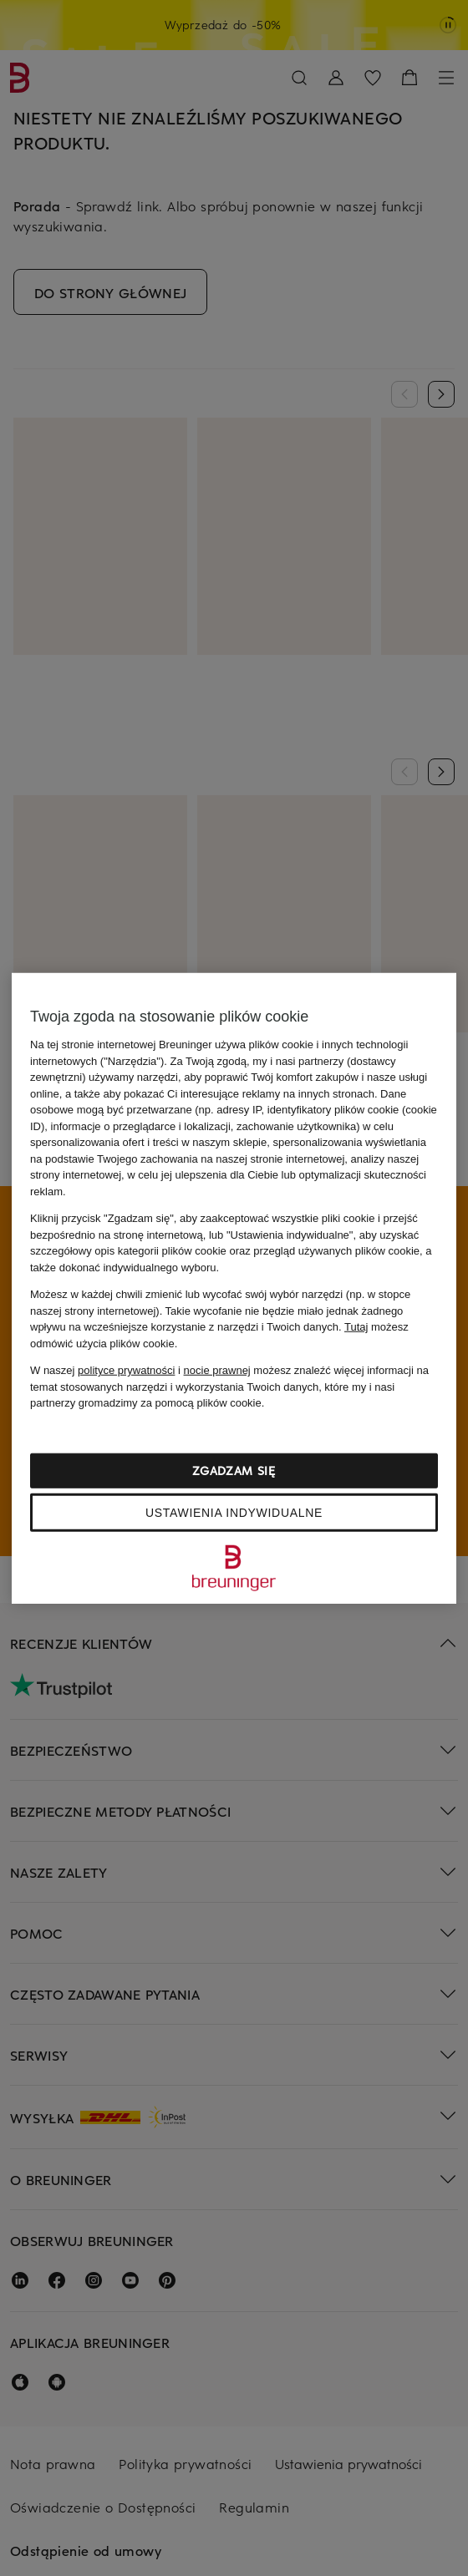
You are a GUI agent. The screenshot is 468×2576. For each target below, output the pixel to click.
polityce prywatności (126, 1370)
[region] (234, 1288)
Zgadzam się (234, 1470)
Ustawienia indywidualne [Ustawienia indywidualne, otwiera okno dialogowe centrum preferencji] (234, 1512)
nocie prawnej (217, 1370)
